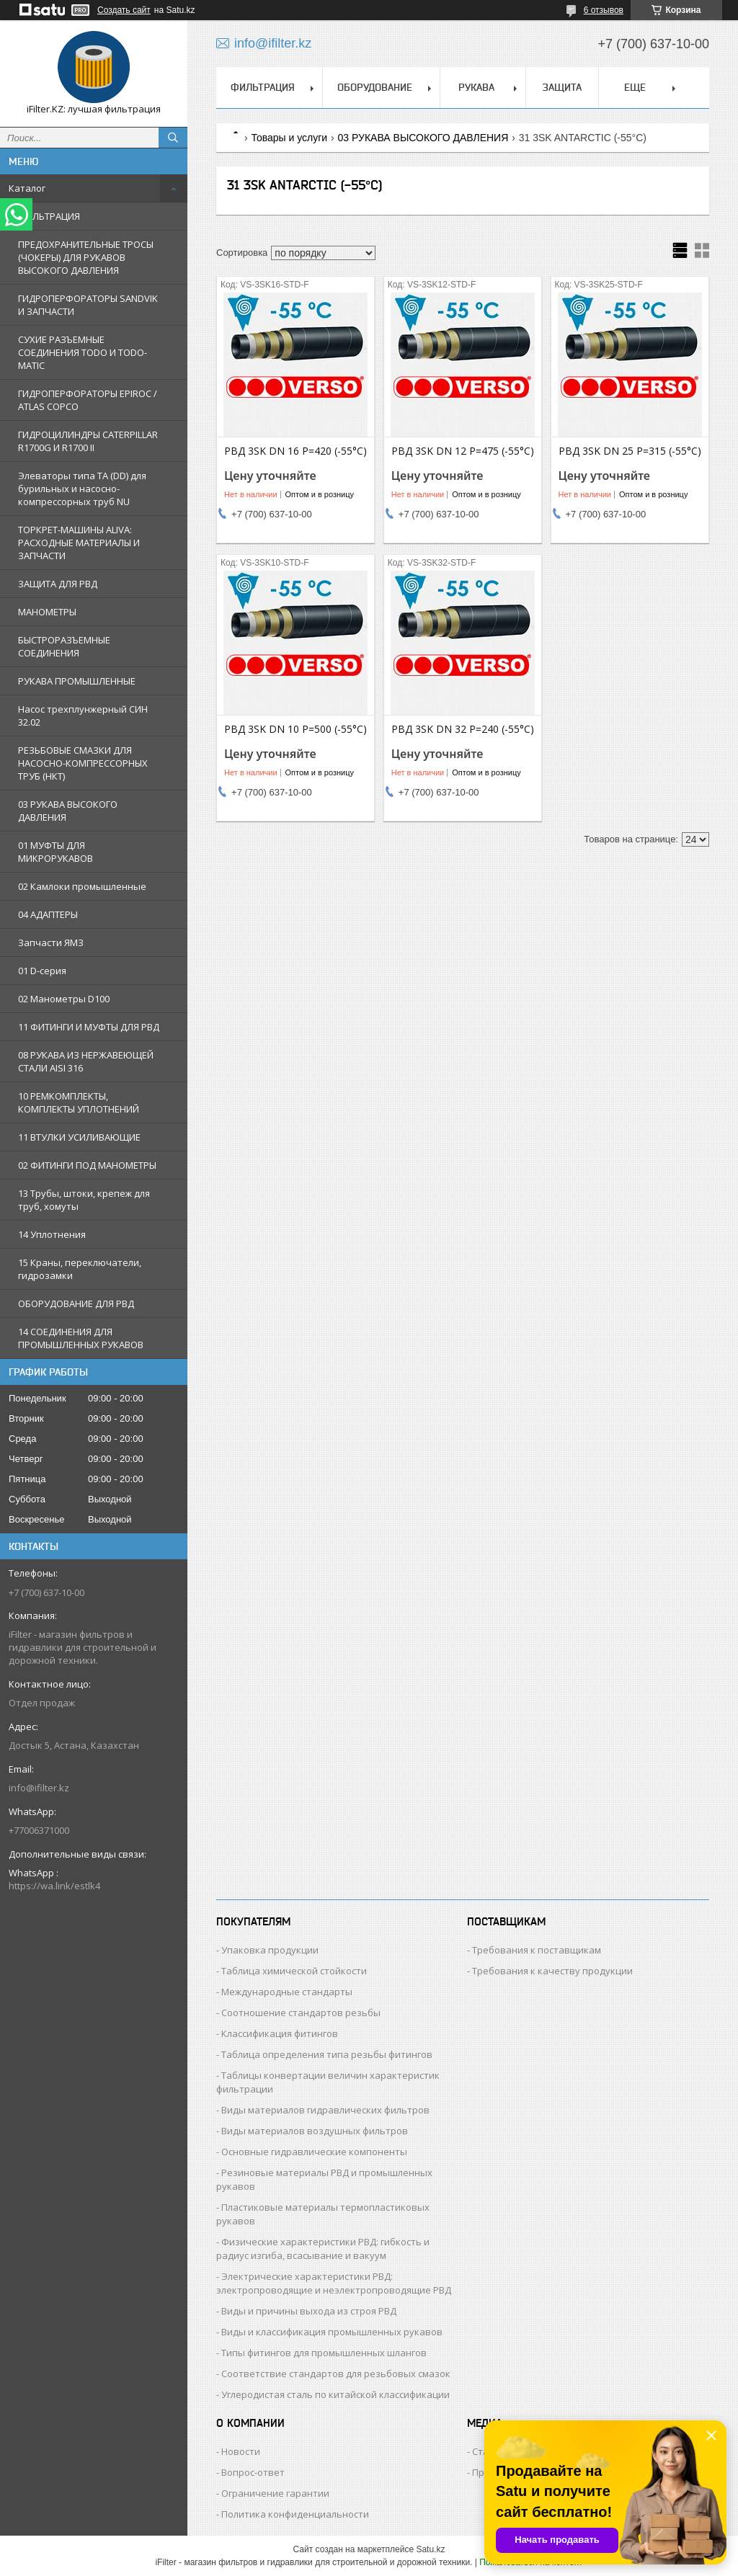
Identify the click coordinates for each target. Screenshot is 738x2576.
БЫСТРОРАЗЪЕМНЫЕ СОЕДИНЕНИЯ (64, 646)
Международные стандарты (286, 1991)
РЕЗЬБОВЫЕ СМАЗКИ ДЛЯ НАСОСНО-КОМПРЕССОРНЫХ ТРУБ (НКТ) (83, 763)
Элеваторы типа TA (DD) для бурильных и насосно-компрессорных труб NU (82, 488)
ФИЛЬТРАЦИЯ (49, 216)
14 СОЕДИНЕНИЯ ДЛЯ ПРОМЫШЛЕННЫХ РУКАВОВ (80, 1338)
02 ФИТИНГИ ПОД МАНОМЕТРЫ (87, 1165)
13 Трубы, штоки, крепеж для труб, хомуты (84, 1200)
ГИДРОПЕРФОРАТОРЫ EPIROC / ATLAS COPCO (87, 400)
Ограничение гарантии (275, 2493)
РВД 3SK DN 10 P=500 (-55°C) (295, 729)
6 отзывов (603, 10)
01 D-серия (42, 970)
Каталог (27, 188)
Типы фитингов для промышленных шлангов (324, 2352)
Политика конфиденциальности (295, 2514)
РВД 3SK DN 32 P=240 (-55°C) (462, 729)
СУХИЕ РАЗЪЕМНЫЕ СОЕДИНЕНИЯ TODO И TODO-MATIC (82, 352)
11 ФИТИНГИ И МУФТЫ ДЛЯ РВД (88, 1026)
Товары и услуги (289, 137)
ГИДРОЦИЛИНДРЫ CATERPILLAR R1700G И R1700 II (88, 441)
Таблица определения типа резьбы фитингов (326, 2054)
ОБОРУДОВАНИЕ (374, 87)
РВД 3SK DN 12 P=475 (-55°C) (462, 451)
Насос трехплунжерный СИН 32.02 (83, 715)
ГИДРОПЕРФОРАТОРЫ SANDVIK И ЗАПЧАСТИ (88, 305)
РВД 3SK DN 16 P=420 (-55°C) (295, 451)
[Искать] (173, 137)
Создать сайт (124, 10)
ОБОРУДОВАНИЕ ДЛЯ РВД (76, 1303)
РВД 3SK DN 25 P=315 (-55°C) (630, 451)
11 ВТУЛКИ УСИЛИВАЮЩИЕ (79, 1137)
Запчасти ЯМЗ (51, 942)
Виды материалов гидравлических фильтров (325, 2109)
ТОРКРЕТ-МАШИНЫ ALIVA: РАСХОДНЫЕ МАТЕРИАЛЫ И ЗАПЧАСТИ (79, 542)
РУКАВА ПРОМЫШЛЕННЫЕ (76, 680)
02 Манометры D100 (64, 998)
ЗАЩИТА (562, 87)
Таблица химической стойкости (294, 1970)
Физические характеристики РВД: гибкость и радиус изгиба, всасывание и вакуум (323, 2248)
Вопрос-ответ (253, 2472)
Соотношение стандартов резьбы (301, 2012)
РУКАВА (476, 87)
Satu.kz (430, 2549)
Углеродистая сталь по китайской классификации (335, 2394)
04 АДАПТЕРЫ (48, 914)
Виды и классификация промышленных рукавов (332, 2331)
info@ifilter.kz (39, 1787)
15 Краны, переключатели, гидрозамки (79, 1269)
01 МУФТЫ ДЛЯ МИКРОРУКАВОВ (55, 852)
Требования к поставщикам (536, 1949)
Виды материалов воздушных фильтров (314, 2130)
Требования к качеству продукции (552, 1970)
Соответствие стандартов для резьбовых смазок (335, 2373)
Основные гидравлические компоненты (314, 2151)
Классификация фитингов (279, 2033)
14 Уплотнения (52, 1234)
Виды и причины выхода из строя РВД (308, 2310)
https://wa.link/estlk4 (54, 1885)
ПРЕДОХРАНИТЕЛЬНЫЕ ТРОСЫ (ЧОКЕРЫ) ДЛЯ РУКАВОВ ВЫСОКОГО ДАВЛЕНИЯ (86, 257)
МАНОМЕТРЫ (47, 611)
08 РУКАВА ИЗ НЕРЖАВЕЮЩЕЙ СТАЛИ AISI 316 (86, 1061)
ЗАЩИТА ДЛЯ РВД (57, 583)
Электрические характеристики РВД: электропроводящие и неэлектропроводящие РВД (333, 2283)
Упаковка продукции (270, 1949)
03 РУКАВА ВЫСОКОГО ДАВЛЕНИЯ (67, 811)
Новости (240, 2451)
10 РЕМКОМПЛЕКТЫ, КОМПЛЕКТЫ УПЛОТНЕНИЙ (78, 1102)
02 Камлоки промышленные (82, 886)
